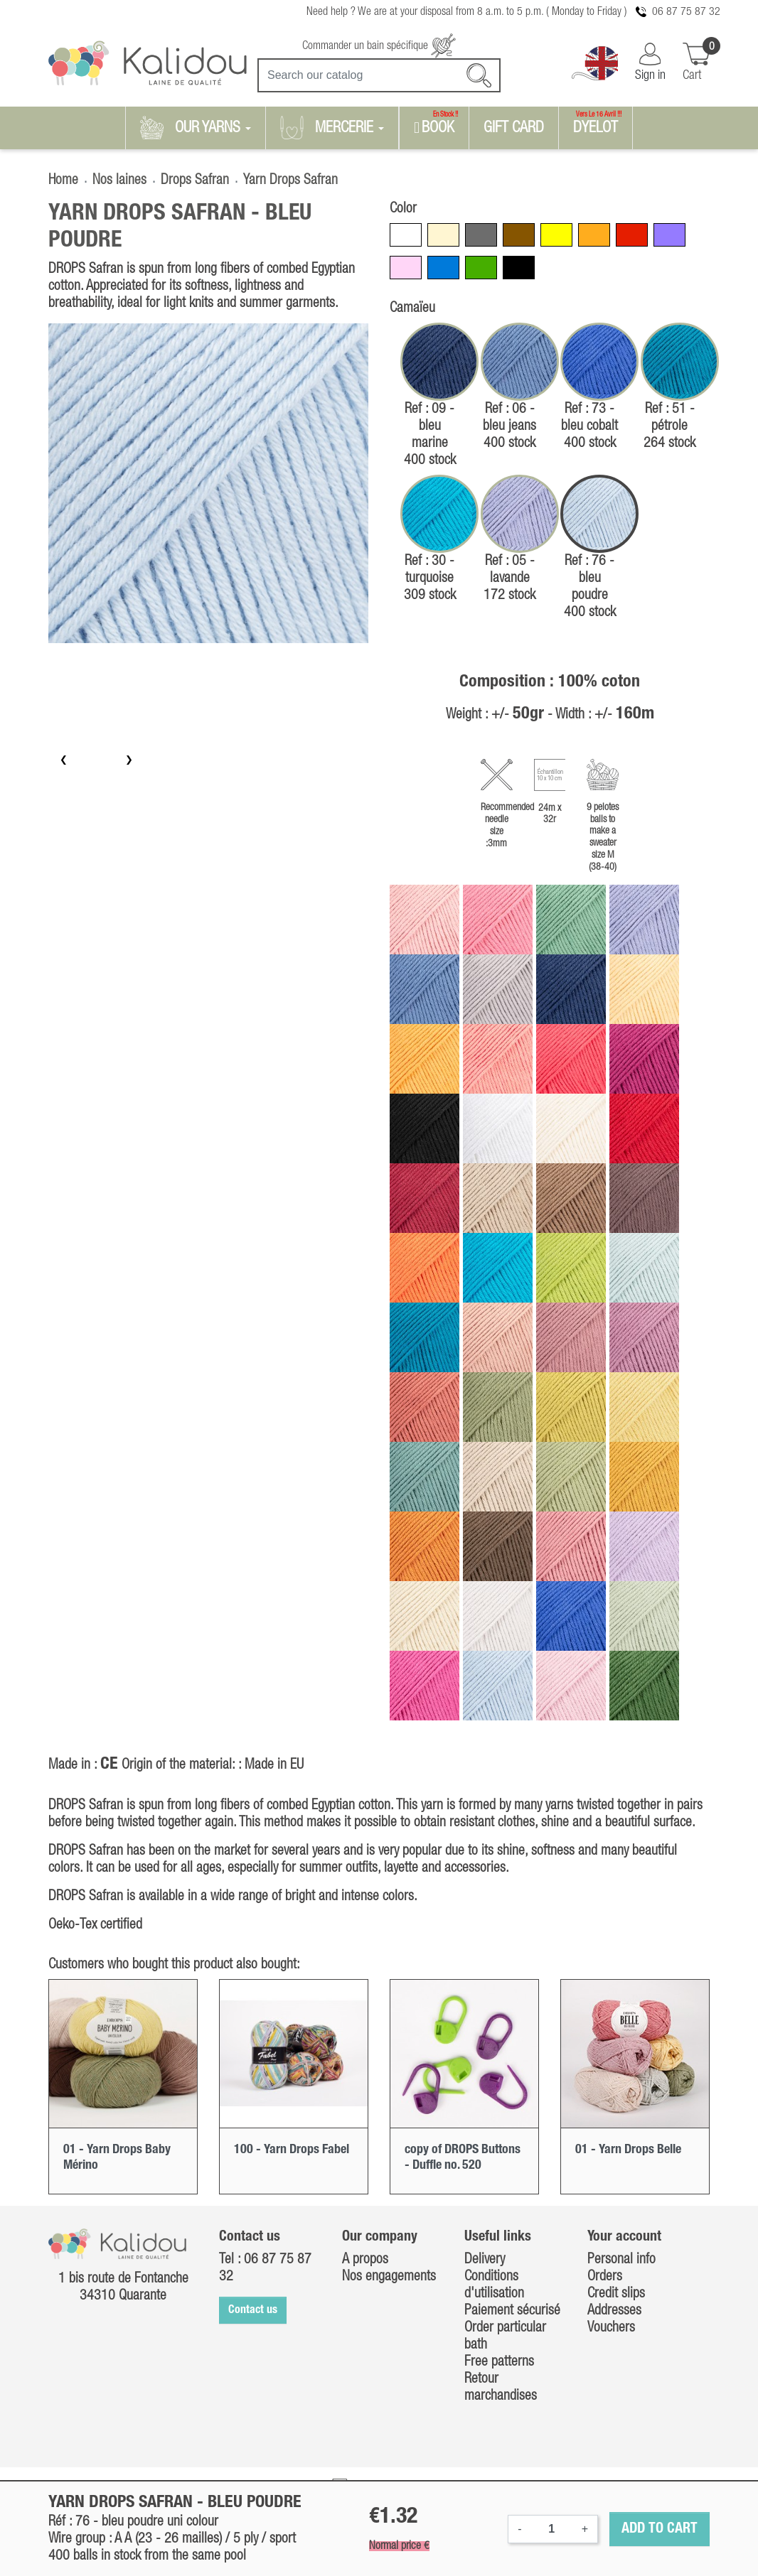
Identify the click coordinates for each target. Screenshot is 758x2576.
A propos (365, 2259)
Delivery (484, 2259)
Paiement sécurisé (512, 2311)
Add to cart (659, 2529)
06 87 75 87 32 (686, 12)
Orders (604, 2276)
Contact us (252, 2310)
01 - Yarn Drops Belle (628, 2149)
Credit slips (616, 2293)
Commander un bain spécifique (379, 46)
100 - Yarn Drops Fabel (291, 2149)
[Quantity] (551, 2529)
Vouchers (611, 2328)
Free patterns (499, 2362)
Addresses (614, 2311)
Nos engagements (389, 2276)
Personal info (621, 2259)
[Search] (379, 75)
